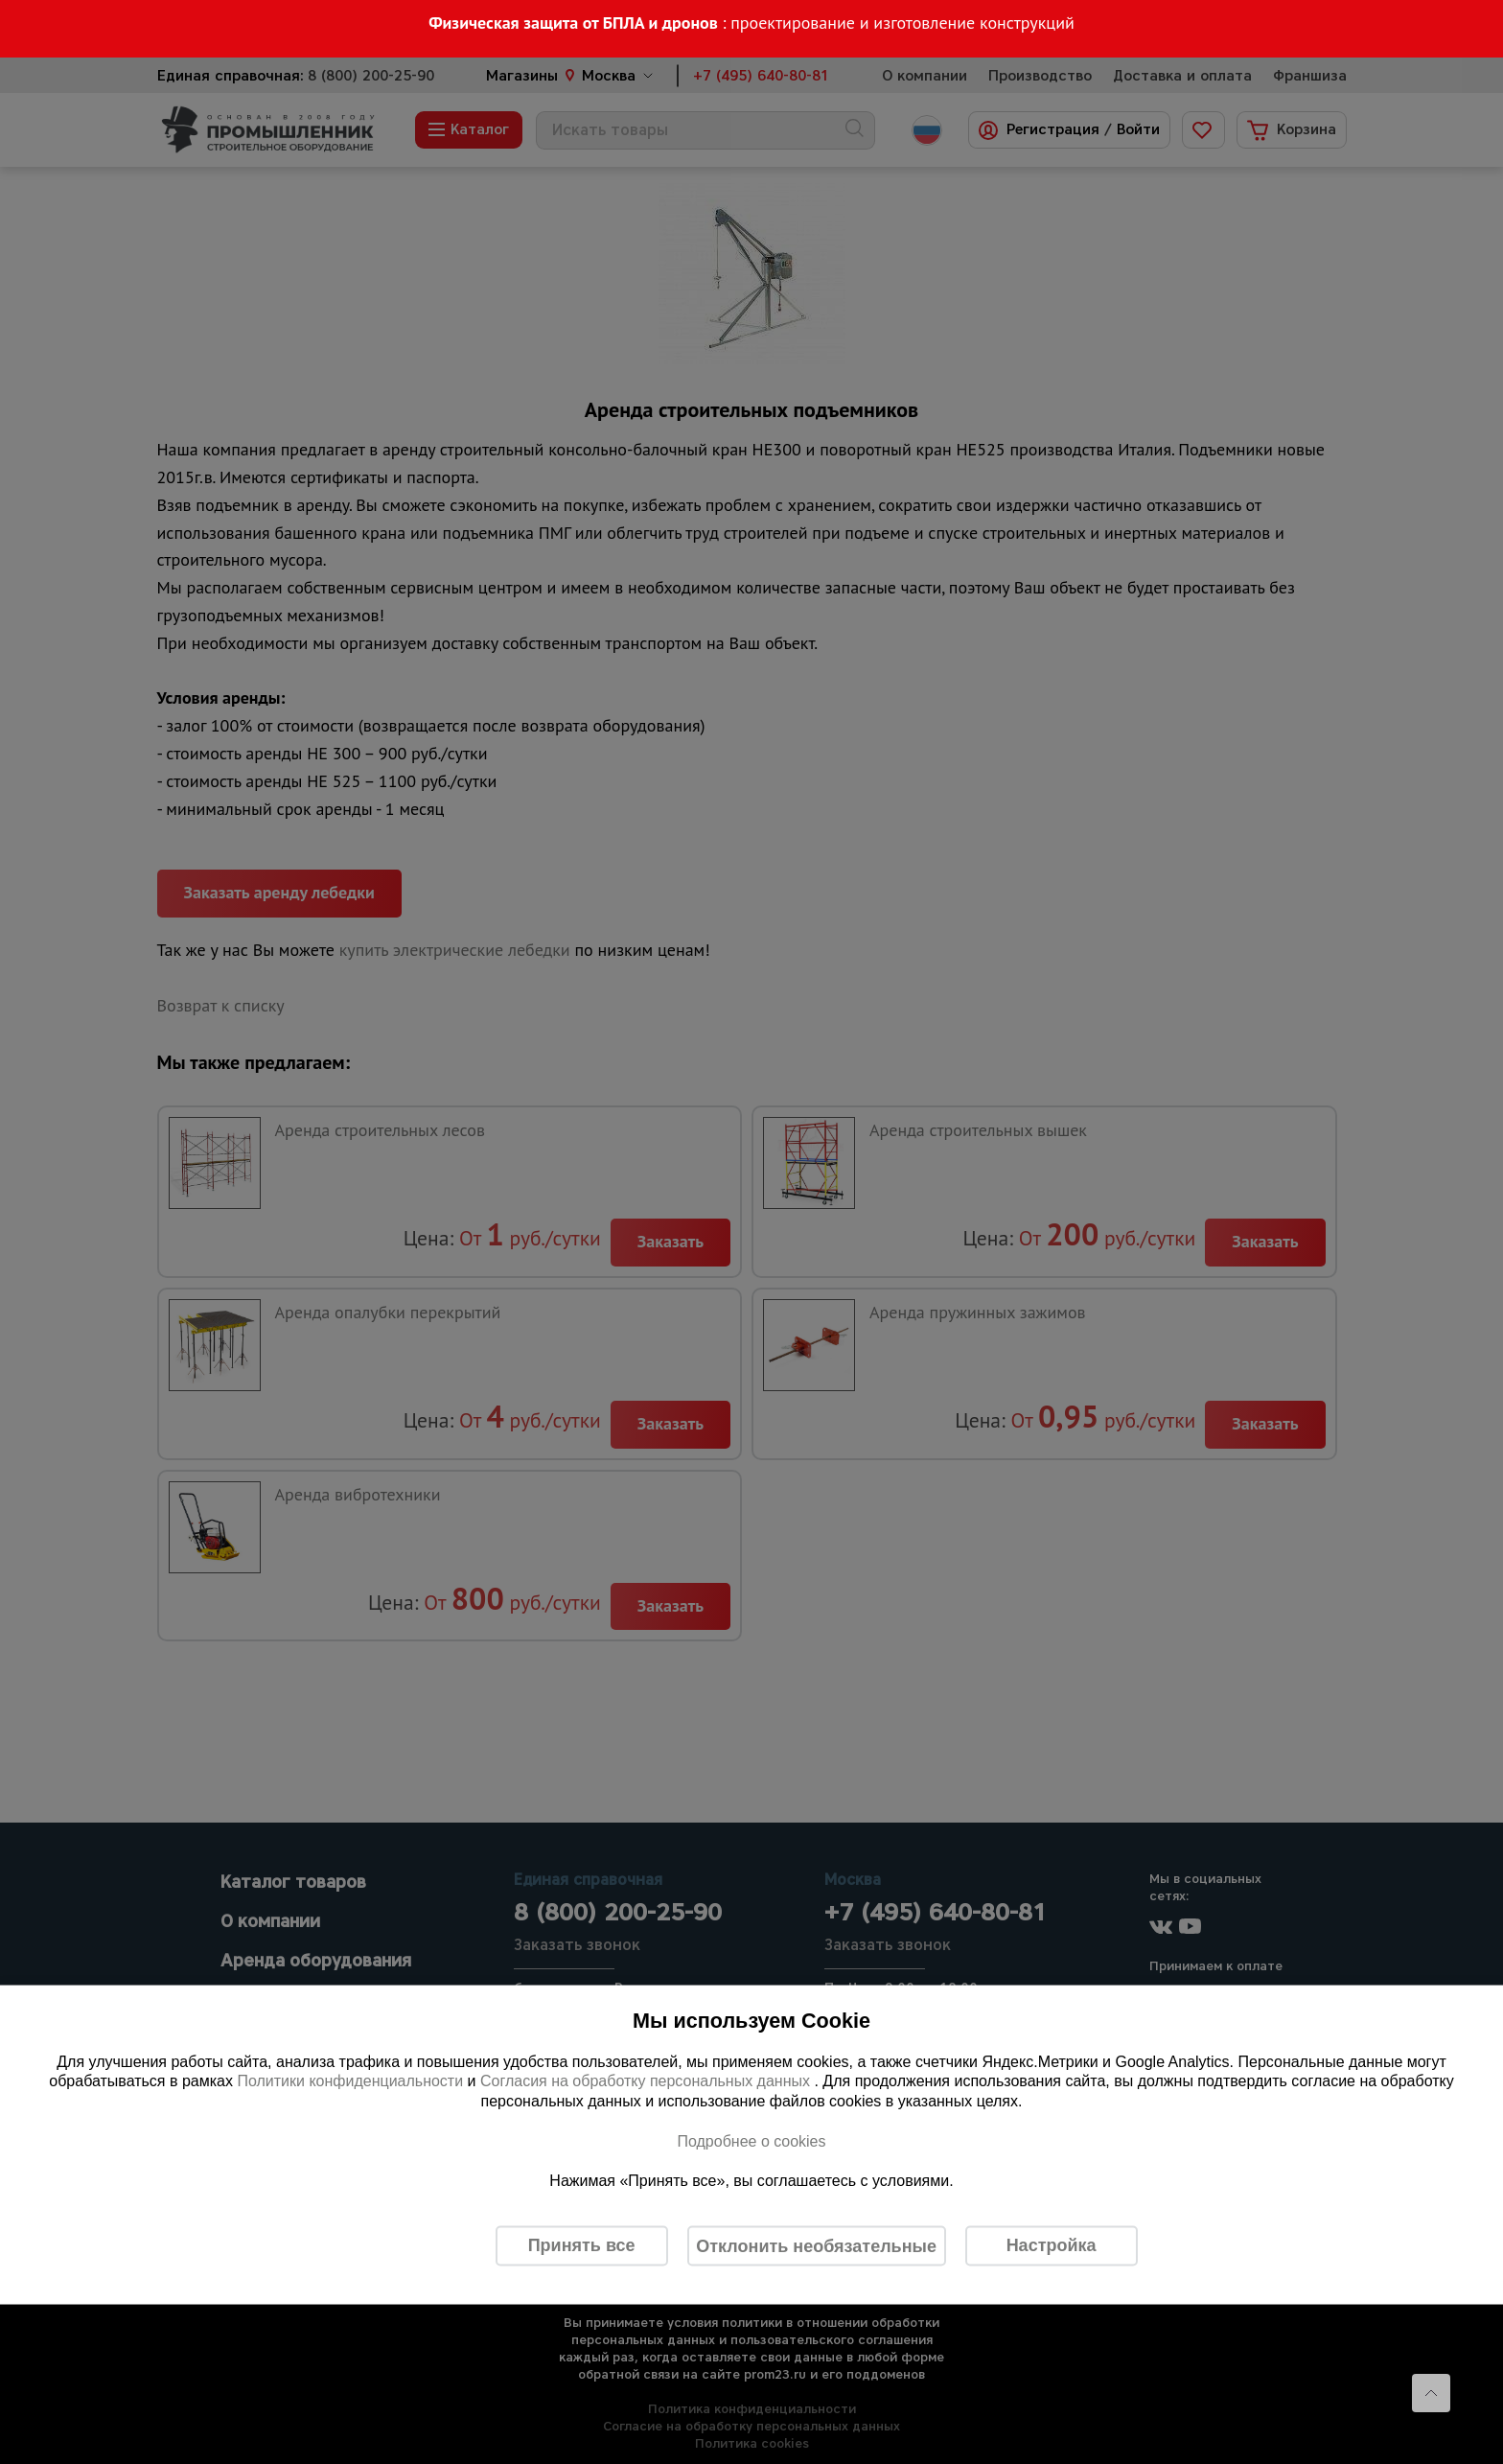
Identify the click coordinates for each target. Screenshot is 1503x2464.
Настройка (1051, 2245)
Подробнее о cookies (751, 2140)
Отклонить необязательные (816, 2245)
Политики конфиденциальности (350, 2081)
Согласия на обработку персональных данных (647, 2081)
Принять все (582, 2245)
